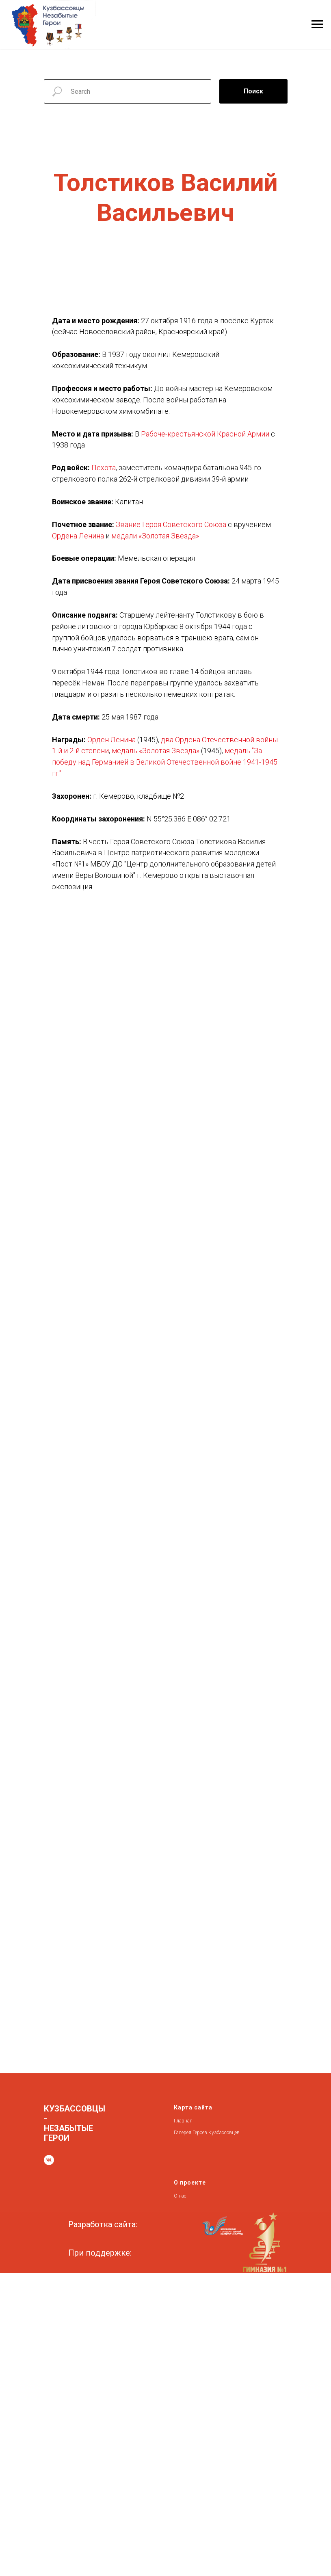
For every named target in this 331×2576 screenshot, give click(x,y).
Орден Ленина (111, 739)
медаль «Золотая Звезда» (155, 750)
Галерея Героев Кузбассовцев (207, 2132)
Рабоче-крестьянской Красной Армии (205, 434)
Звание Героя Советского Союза (171, 524)
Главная (183, 2121)
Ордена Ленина (78, 536)
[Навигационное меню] (317, 24)
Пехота (103, 467)
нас (182, 2196)
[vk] (49, 2160)
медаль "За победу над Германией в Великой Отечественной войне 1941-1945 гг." (164, 762)
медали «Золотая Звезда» (155, 536)
